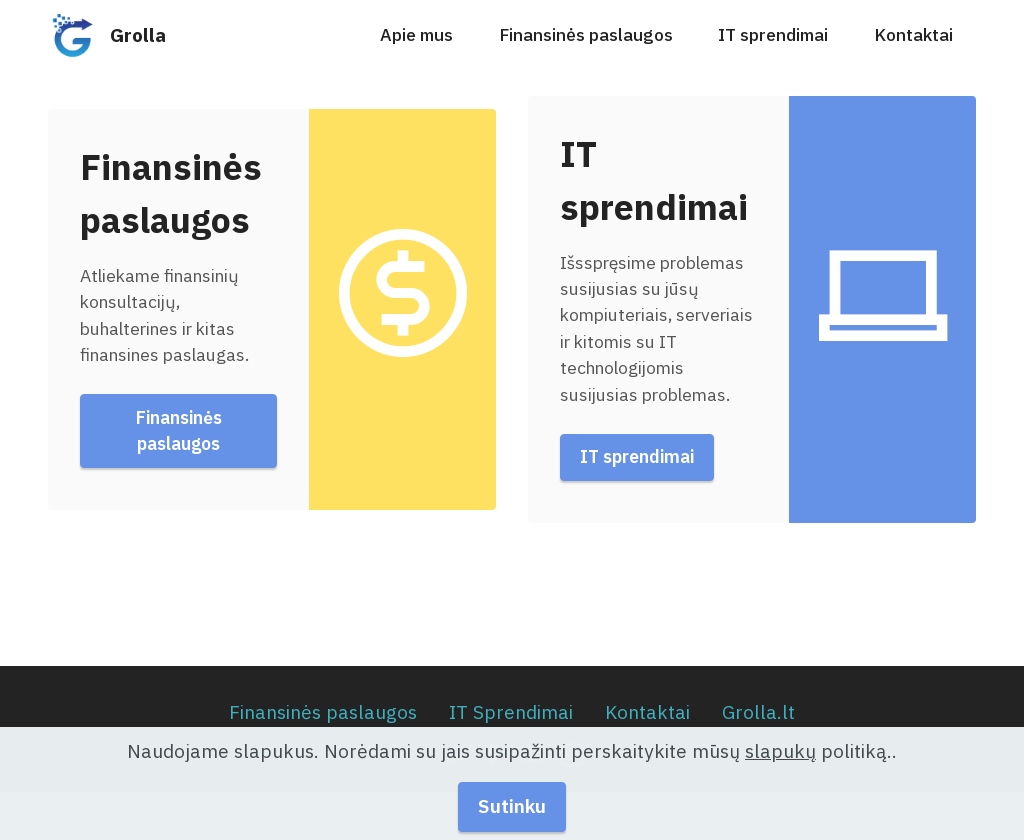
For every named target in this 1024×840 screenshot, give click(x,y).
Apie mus (416, 34)
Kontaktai (913, 34)
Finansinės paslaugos (586, 34)
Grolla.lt (758, 711)
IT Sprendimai (511, 711)
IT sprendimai (773, 34)
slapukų (780, 769)
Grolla (138, 34)
